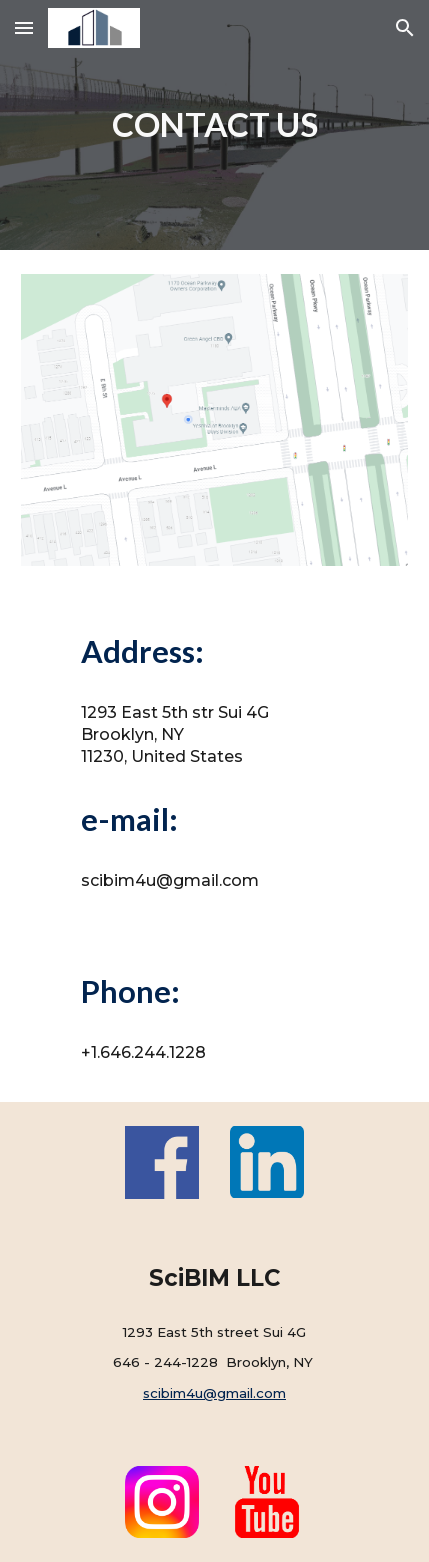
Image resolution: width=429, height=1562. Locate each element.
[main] (215, 125)
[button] (24, 27)
